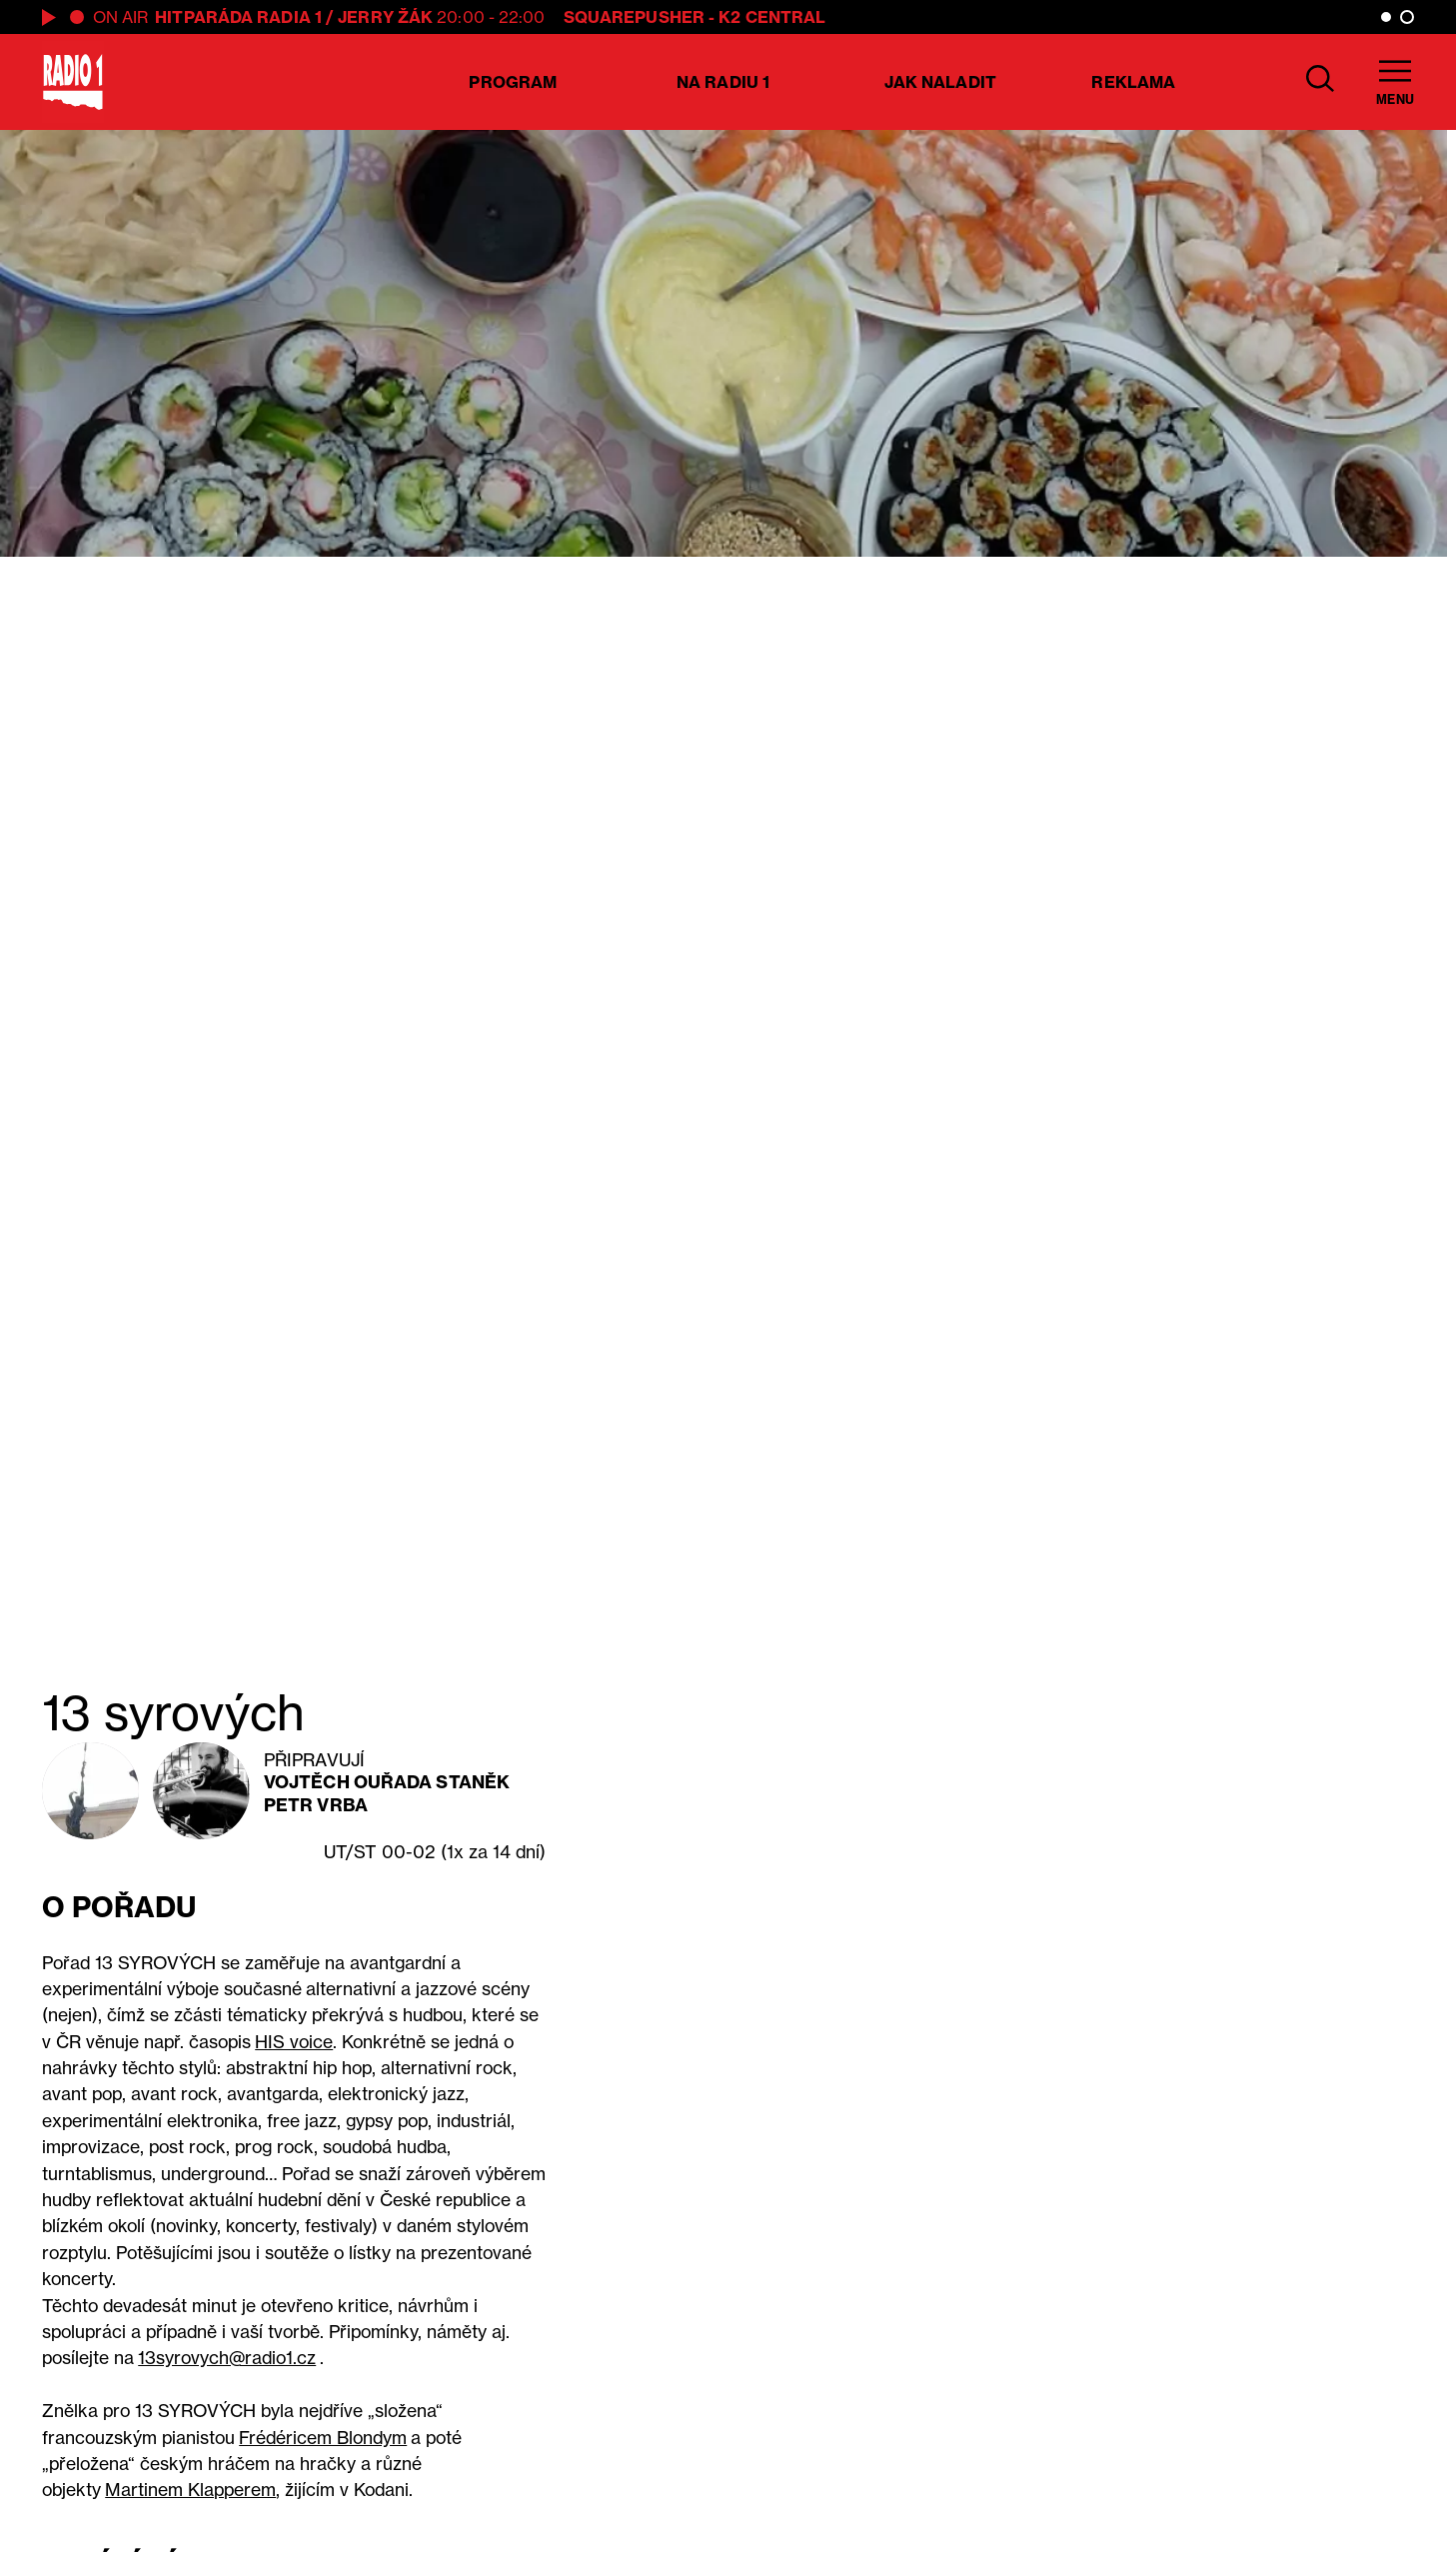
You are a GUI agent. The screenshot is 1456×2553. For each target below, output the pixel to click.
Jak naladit (940, 82)
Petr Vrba (316, 1804)
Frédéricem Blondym (323, 2437)
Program (513, 82)
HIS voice (294, 2041)
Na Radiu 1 (723, 82)
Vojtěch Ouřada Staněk (387, 1781)
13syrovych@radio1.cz (227, 2357)
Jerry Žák (385, 17)
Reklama (1133, 82)
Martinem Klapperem (190, 2489)
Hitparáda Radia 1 (238, 17)
